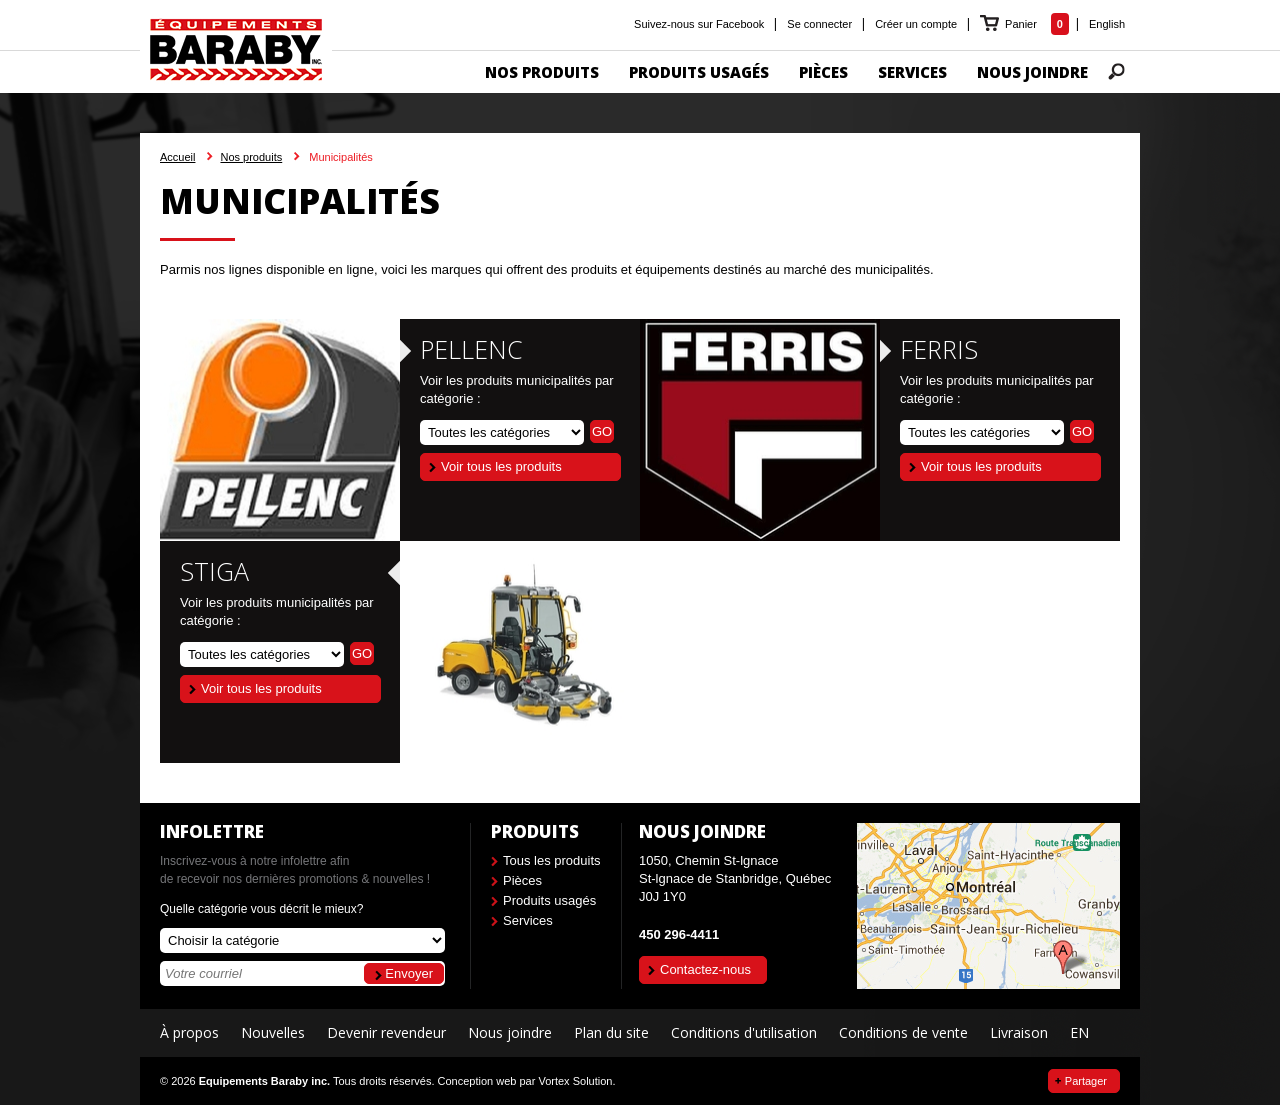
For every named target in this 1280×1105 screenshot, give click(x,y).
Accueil (177, 157)
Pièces (522, 880)
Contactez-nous (705, 969)
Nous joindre (510, 1033)
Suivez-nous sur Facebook (699, 24)
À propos (189, 1033)
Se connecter (819, 24)
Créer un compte (916, 24)
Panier (1022, 24)
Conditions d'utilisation (744, 1033)
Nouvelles (273, 1033)
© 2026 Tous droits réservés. (297, 1081)
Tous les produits (552, 860)
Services (528, 920)
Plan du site (611, 1033)
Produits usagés (549, 900)
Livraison (1019, 1033)
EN (1079, 1033)
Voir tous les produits (501, 466)
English (1107, 24)
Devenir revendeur (386, 1033)
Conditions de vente (903, 1033)
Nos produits (251, 157)
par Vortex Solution (565, 1081)
